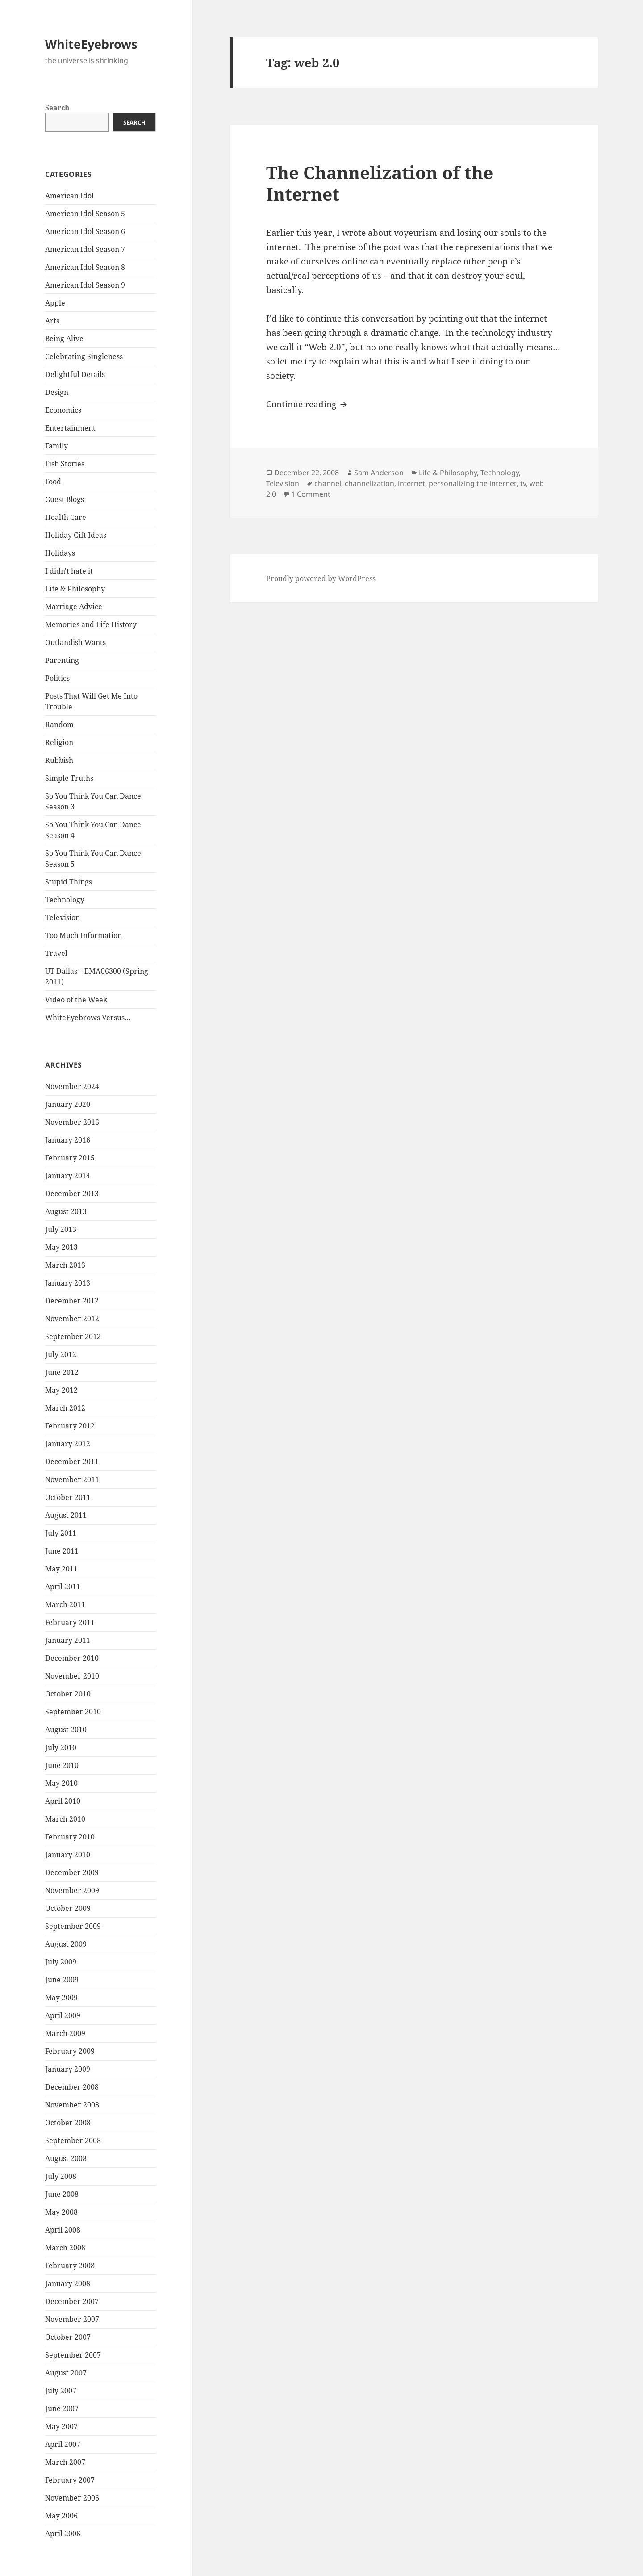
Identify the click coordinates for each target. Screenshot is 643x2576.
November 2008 (72, 2105)
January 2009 (67, 2069)
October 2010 (68, 1694)
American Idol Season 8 (85, 267)
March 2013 (65, 1265)
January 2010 (67, 1855)
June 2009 (62, 1980)
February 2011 (70, 1622)
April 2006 (62, 2533)
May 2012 (61, 1390)
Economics (63, 410)
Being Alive (64, 338)
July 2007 (60, 2391)
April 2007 (62, 2444)
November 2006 (72, 2498)
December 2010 (72, 1658)
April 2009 (62, 2015)
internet (411, 483)
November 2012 (72, 1319)
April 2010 (62, 1801)
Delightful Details (75, 374)
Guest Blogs (64, 499)
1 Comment (310, 494)
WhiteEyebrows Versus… (88, 1017)
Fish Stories (64, 464)
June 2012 (62, 1372)
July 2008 (60, 2176)
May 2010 (61, 1783)
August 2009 (66, 1944)
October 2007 (68, 2337)
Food (53, 481)
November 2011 (72, 1479)
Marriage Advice (73, 607)
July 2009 (60, 1962)
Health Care (65, 517)
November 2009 (72, 1890)
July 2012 (60, 1354)
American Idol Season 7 (85, 249)
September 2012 (73, 1336)
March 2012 (65, 1408)
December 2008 (72, 2087)
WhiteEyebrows (91, 44)
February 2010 (70, 1837)
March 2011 (65, 1604)
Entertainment (70, 428)
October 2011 (68, 1497)
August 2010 (66, 1729)
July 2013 (60, 1229)
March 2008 (65, 2248)
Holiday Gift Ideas (75, 535)
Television (62, 917)
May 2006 (61, 2516)
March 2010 (65, 1819)
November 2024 (72, 1086)
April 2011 (62, 1587)
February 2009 (70, 2051)
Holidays (60, 553)
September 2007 (73, 2355)
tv (523, 483)
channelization (369, 483)
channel (327, 483)
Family (56, 446)
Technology (64, 900)
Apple (55, 303)
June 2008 (62, 2194)
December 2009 (72, 1872)
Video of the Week (76, 1000)
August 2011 (66, 1515)
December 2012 (72, 1301)
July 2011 (60, 1533)
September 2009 (73, 1926)
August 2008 (66, 2158)
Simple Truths (69, 778)
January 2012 (67, 1444)
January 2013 (67, 1283)
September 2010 (73, 1712)
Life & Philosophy (75, 589)
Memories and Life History (91, 624)
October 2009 (68, 1908)
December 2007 (72, 2301)
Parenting (62, 660)
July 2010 (60, 1747)
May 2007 (61, 2426)
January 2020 (67, 1104)
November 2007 (72, 2319)
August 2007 (66, 2373)
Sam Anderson (379, 473)
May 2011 (61, 1569)
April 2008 (62, 2230)
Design (56, 392)
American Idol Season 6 (85, 231)
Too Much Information (83, 935)
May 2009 (61, 1997)
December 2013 (72, 1193)
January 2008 (67, 2283)
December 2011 (72, 1461)
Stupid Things (68, 882)
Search (57, 108)
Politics (57, 678)
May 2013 (61, 1247)
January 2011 (67, 1640)
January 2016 (67, 1140)
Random (59, 724)
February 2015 (70, 1158)
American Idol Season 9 (85, 285)
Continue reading (307, 404)
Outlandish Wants (75, 642)
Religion (59, 742)
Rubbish (59, 760)
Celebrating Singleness (84, 356)
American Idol (69, 196)
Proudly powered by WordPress (321, 578)
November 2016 (72, 1122)
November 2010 (72, 1676)
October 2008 (68, 2123)
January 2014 (67, 1176)
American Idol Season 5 (85, 213)
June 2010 (62, 1765)
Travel (56, 953)
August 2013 (66, 1211)
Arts (52, 321)
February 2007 (70, 2480)
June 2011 (62, 1551)
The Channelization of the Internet (379, 182)
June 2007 (62, 2408)
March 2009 (65, 2033)
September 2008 (73, 2140)
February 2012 (70, 1426)
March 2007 (65, 2462)
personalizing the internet (473, 483)
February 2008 (70, 2265)
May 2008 (61, 2212)
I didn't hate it (69, 571)
